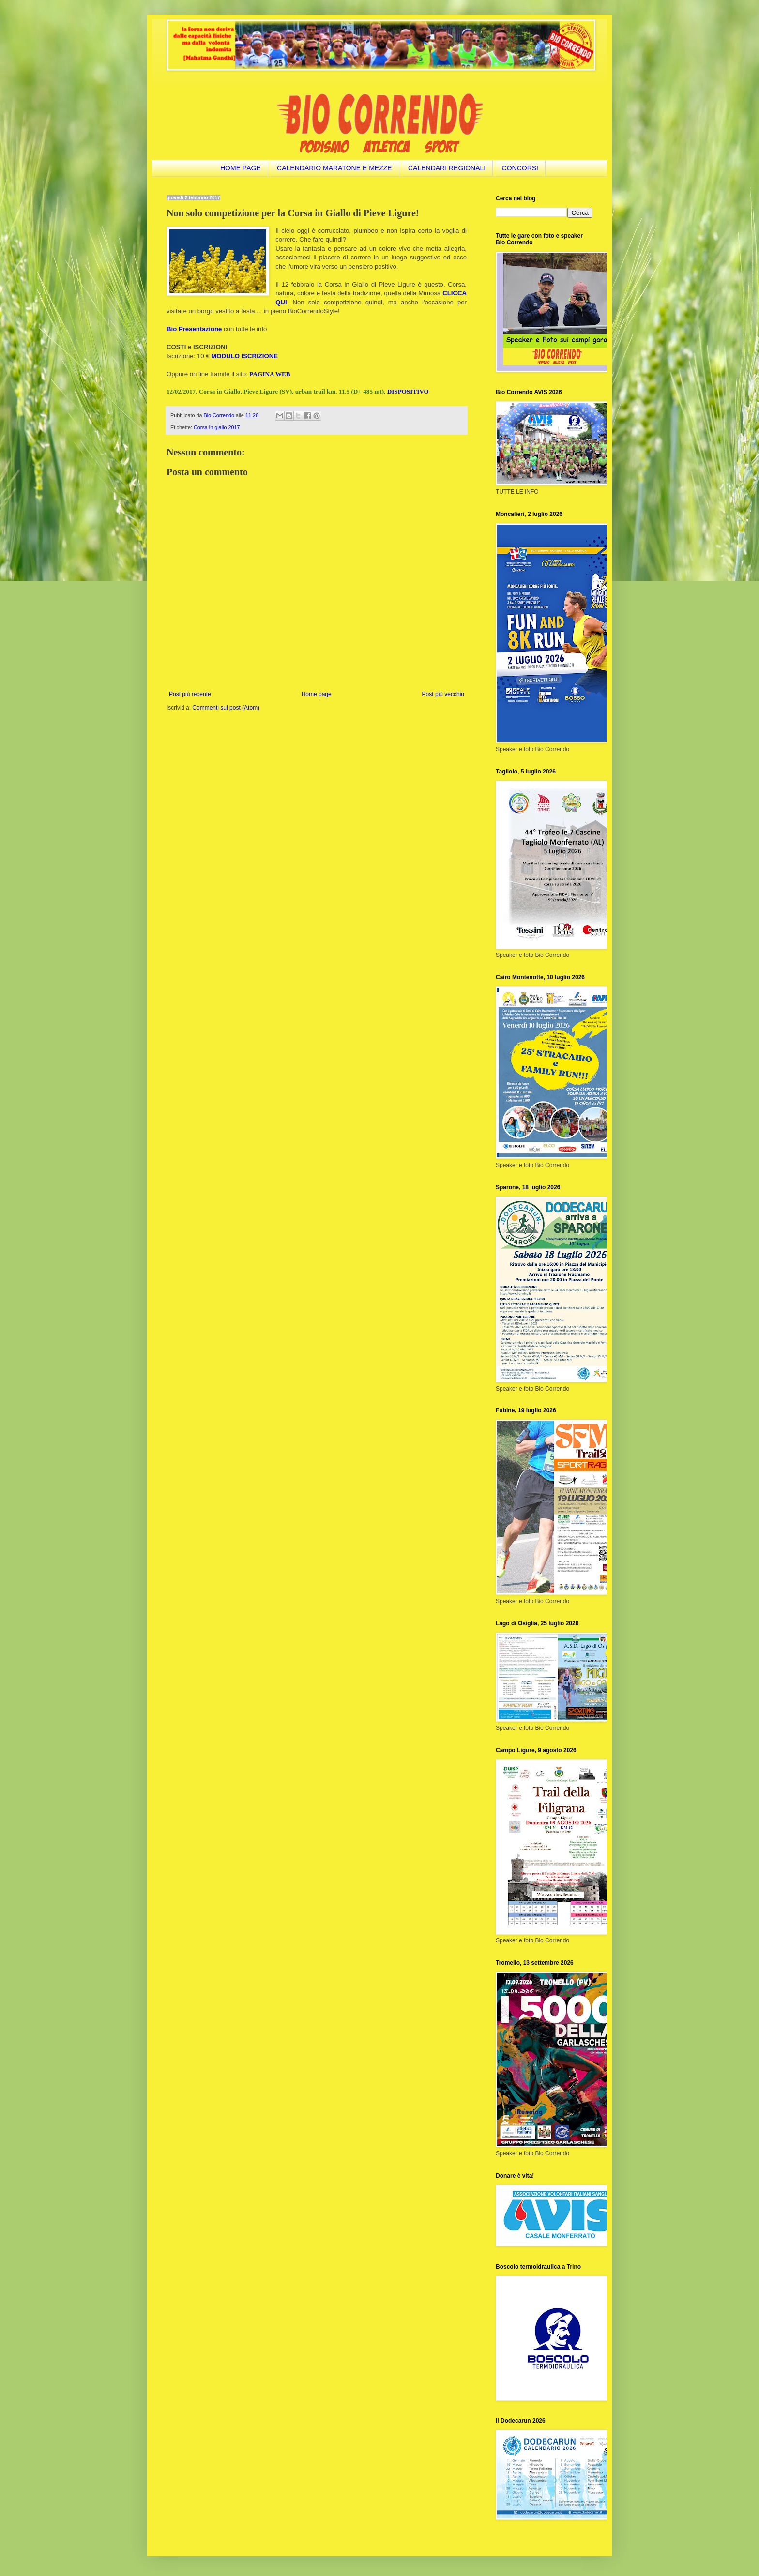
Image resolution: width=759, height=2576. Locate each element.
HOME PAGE (240, 168)
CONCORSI (520, 168)
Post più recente (190, 694)
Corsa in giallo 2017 (217, 427)
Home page (317, 694)
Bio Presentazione (194, 329)
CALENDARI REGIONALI (447, 168)
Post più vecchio (443, 694)
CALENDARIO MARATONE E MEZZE (334, 168)
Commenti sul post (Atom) (225, 707)
